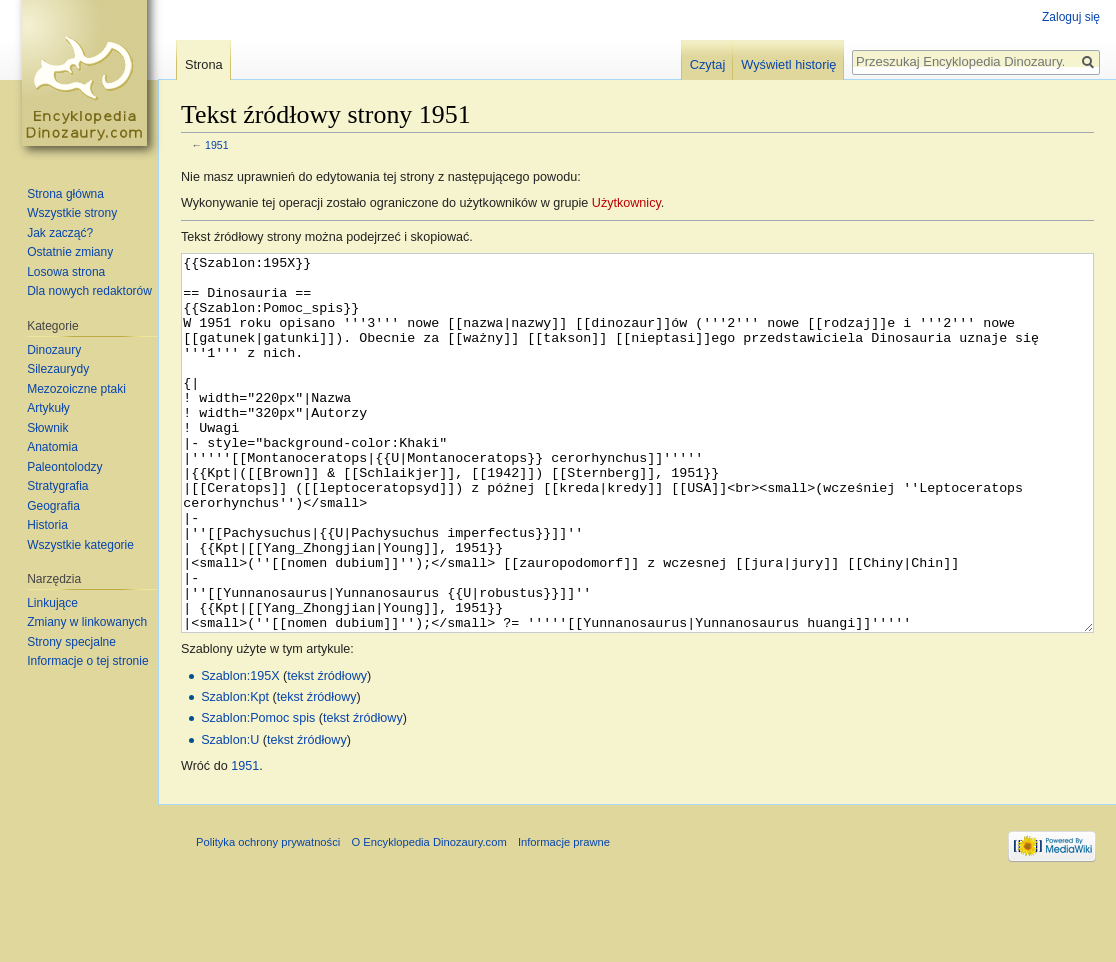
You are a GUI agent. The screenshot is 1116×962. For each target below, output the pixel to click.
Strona (204, 64)
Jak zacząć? (60, 233)
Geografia (53, 506)
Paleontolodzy (64, 467)
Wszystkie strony (72, 213)
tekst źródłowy (327, 751)
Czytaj (708, 64)
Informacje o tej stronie (87, 661)
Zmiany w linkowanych (87, 622)
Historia (47, 525)
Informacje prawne (564, 917)
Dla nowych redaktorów (89, 291)
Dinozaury (54, 350)
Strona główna (65, 194)
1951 (217, 145)
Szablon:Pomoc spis (258, 793)
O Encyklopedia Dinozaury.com (428, 917)
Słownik (47, 428)
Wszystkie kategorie (80, 545)
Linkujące (52, 603)
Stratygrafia (57, 486)
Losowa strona (66, 272)
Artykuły (48, 408)
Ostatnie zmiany (70, 252)
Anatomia (52, 447)
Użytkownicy (626, 203)
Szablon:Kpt (235, 772)
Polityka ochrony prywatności (268, 917)
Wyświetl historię (788, 64)
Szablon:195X (240, 751)
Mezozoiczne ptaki (76, 389)
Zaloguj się (1071, 17)
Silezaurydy (58, 369)
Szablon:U (230, 815)
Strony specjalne (71, 642)
